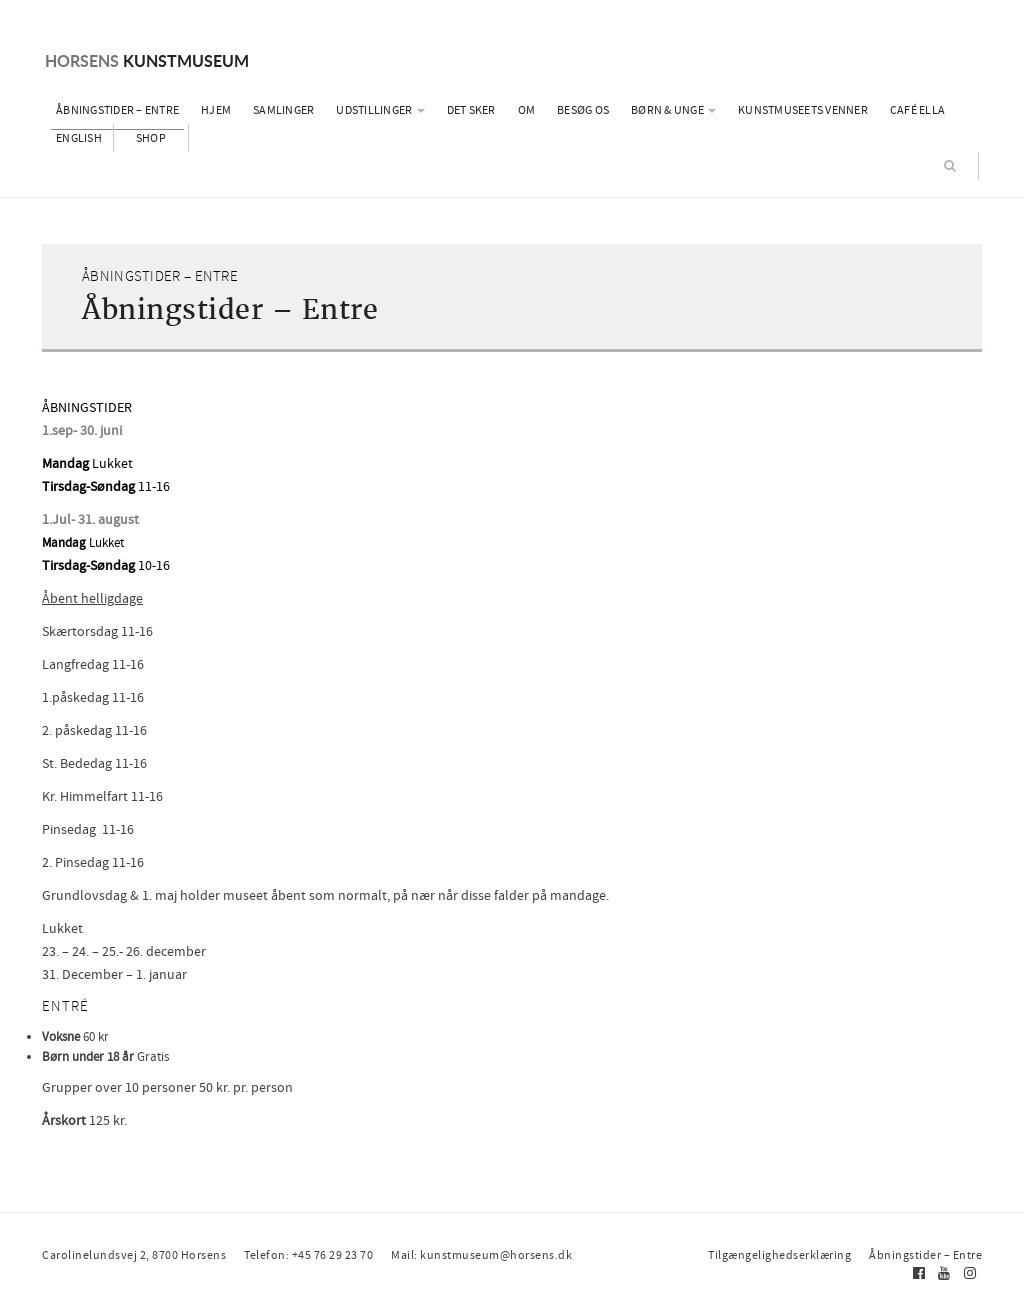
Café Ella (917, 110)
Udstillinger (380, 110)
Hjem (216, 110)
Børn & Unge (673, 110)
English (79, 138)
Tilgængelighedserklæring (779, 1255)
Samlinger (283, 110)
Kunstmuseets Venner (803, 110)
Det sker (471, 110)
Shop (151, 138)
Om (527, 110)
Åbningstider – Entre (117, 110)
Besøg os (583, 110)
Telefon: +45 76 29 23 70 (308, 1255)
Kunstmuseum (147, 60)
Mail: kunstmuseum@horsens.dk (481, 1255)
